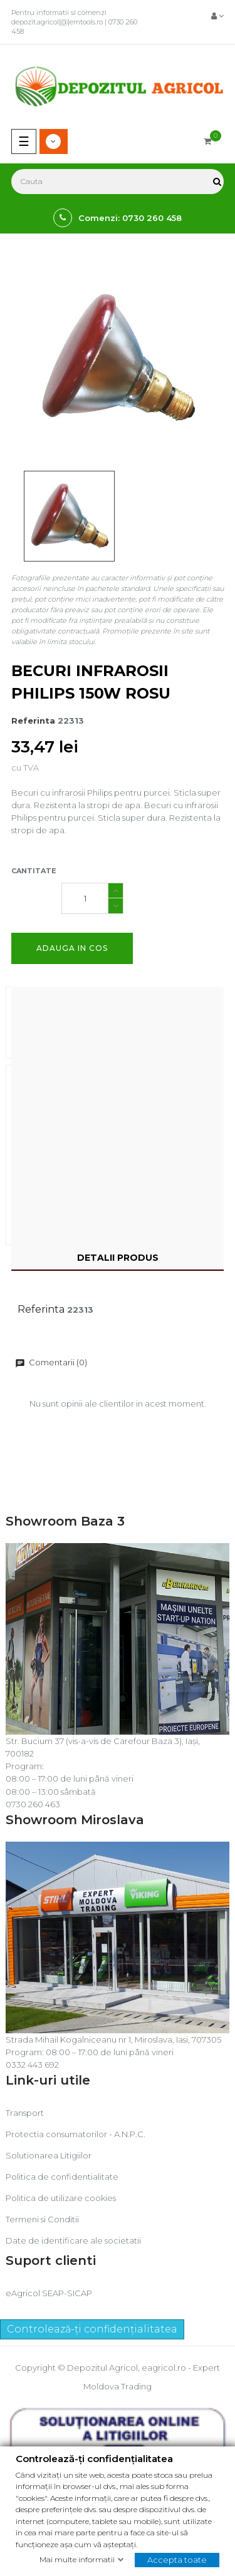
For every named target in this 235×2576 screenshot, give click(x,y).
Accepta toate (177, 2559)
